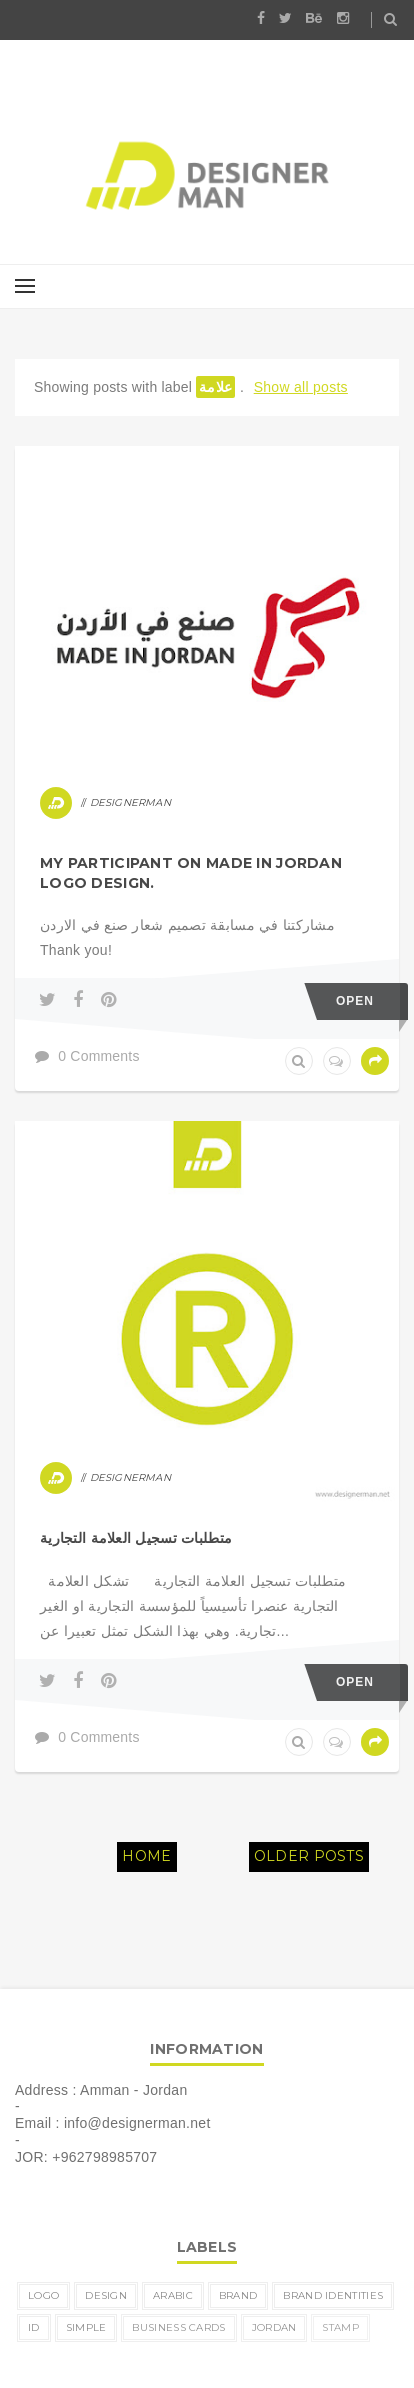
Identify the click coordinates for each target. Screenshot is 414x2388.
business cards (178, 2327)
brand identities (333, 2295)
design (106, 2295)
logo (43, 2295)
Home (146, 1856)
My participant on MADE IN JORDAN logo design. (191, 873)
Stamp (340, 2327)
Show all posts (301, 387)
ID (34, 2327)
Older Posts (309, 1856)
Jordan (274, 2327)
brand (238, 2295)
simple (86, 2327)
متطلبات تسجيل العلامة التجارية (136, 1538)
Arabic (173, 2295)
